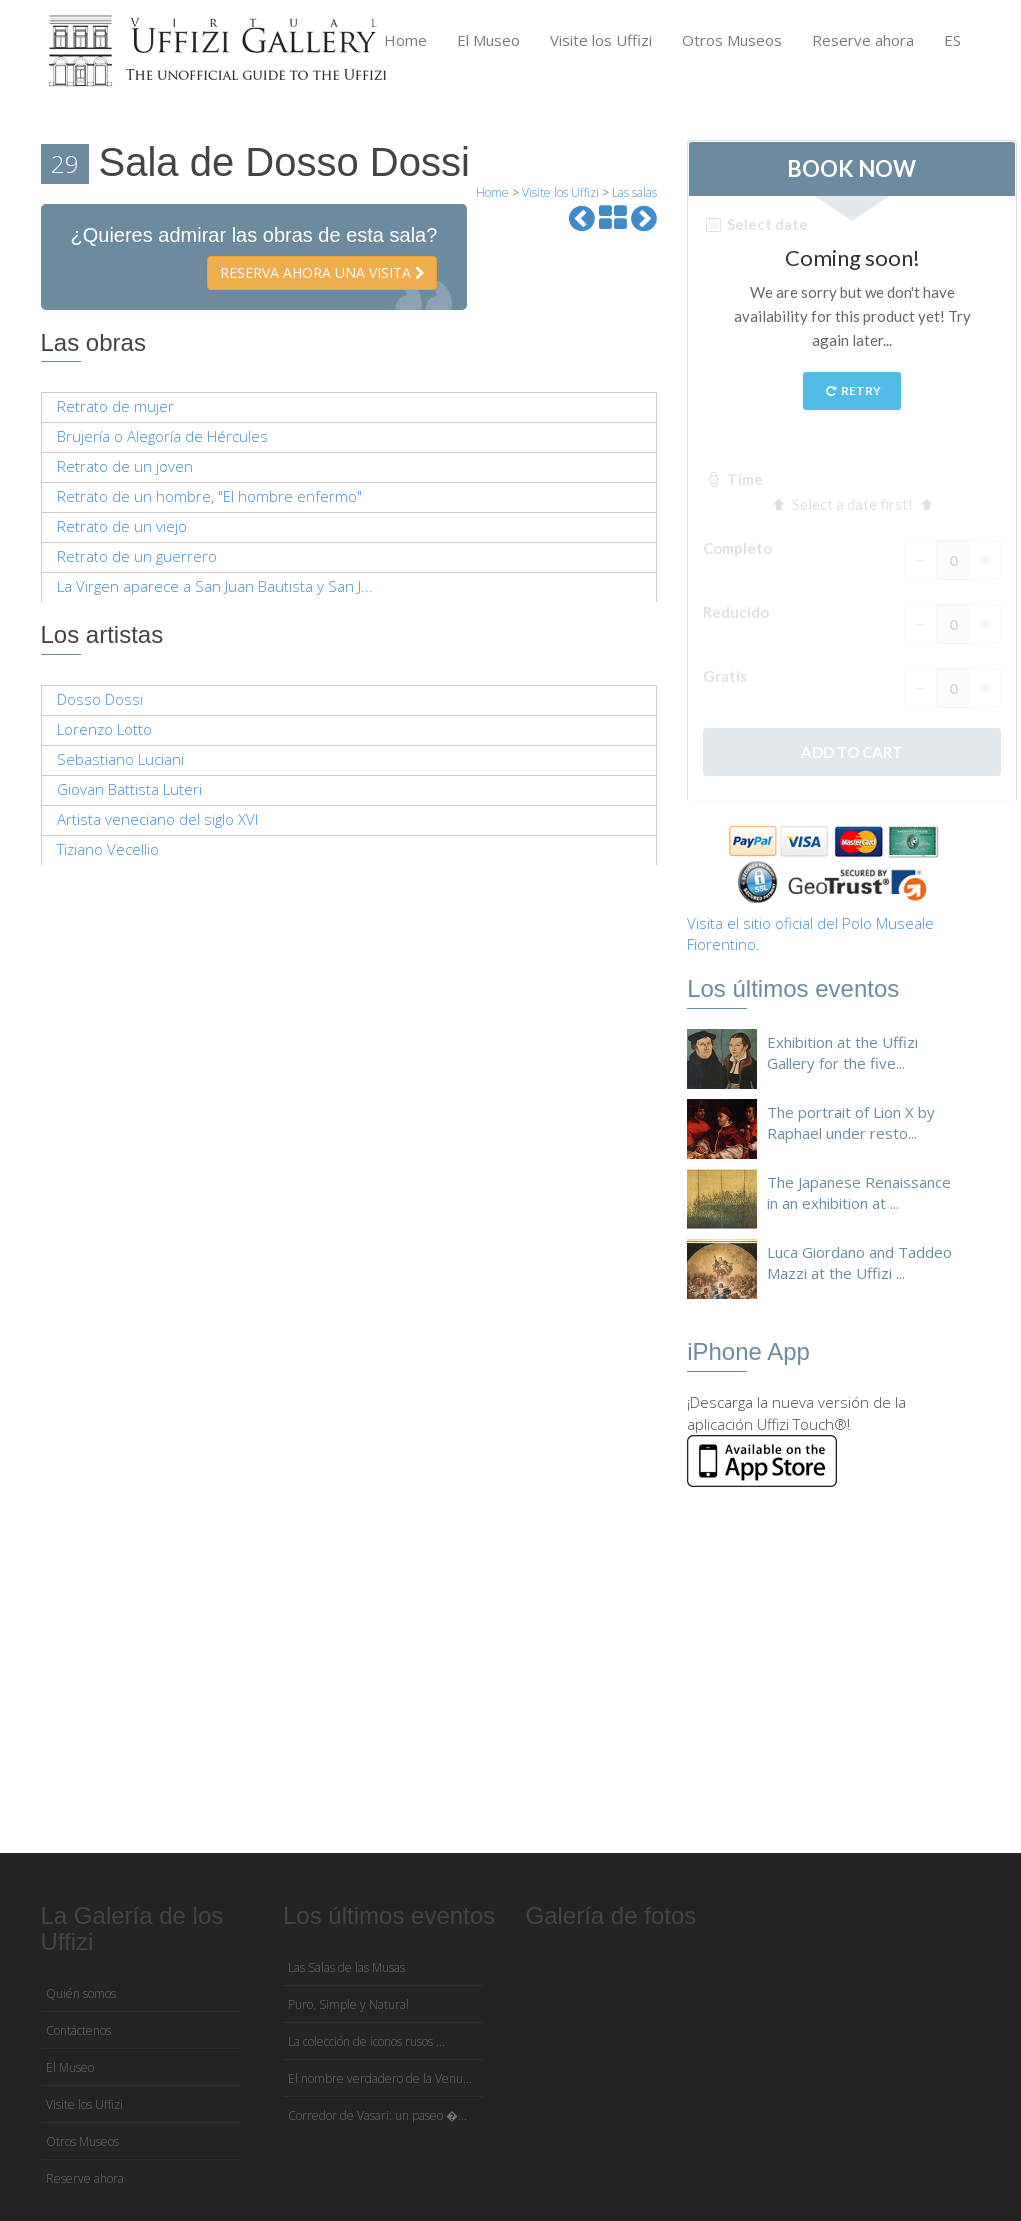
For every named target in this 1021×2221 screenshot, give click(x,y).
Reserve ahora (863, 40)
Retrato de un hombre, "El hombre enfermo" (209, 496)
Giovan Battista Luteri (129, 789)
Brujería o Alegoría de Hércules (162, 436)
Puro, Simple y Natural (348, 2004)
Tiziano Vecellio (108, 849)
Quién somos (81, 1993)
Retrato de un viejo (122, 526)
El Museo (488, 40)
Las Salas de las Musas (346, 1967)
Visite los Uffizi (601, 40)
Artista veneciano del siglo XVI (157, 819)
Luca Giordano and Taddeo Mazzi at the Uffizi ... (859, 1262)
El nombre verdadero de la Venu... (380, 2078)
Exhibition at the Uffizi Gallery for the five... (842, 1052)
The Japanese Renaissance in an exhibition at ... (859, 1192)
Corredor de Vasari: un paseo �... (377, 2115)
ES (952, 40)
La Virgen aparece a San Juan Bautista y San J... (215, 586)
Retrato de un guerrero (137, 556)
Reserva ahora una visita (322, 272)
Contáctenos (78, 2030)
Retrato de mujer (115, 406)
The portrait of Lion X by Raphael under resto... (851, 1122)
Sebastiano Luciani (120, 759)
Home (405, 40)
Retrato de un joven (125, 466)
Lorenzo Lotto (104, 729)
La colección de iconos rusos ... (366, 2041)
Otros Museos (732, 40)
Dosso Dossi (100, 699)
